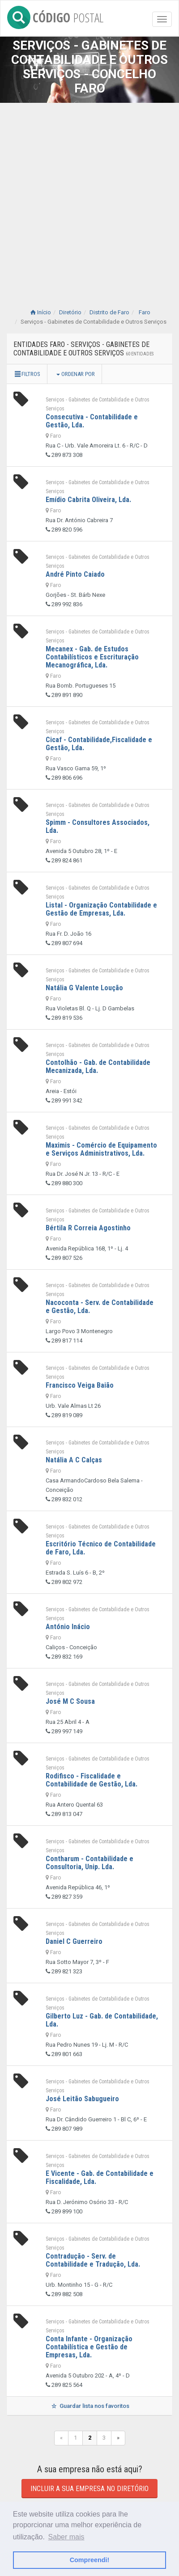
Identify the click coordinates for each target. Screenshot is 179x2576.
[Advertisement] (89, 196)
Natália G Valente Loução (84, 988)
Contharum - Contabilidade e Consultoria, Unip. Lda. (89, 1862)
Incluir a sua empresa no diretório (89, 2488)
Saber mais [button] (66, 2537)
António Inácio (68, 1626)
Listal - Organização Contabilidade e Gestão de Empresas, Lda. (101, 909)
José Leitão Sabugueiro (82, 2099)
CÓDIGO (55, 16)
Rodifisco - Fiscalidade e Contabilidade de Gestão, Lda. (91, 1780)
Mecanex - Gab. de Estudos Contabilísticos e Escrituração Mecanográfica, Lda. (92, 657)
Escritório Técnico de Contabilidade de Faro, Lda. (101, 1548)
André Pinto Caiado (75, 574)
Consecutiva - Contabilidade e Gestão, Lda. (92, 421)
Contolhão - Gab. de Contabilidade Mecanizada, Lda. (98, 1066)
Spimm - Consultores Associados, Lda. (97, 826)
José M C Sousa (70, 1701)
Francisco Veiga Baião (80, 1385)
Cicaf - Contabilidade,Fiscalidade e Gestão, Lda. (99, 743)
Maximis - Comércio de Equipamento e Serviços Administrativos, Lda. (101, 1149)
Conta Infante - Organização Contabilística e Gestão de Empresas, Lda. (89, 2347)
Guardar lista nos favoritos (89, 2406)
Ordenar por (75, 374)
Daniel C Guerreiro (74, 1941)
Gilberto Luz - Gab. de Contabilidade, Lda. (102, 2020)
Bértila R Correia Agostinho (88, 1228)
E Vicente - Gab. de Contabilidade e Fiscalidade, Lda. (99, 2177)
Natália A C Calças (74, 1460)
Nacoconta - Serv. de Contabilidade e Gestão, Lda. (99, 1306)
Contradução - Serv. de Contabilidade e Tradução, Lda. (93, 2260)
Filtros (26, 374)
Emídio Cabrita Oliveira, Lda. (88, 499)
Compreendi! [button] (90, 2559)
